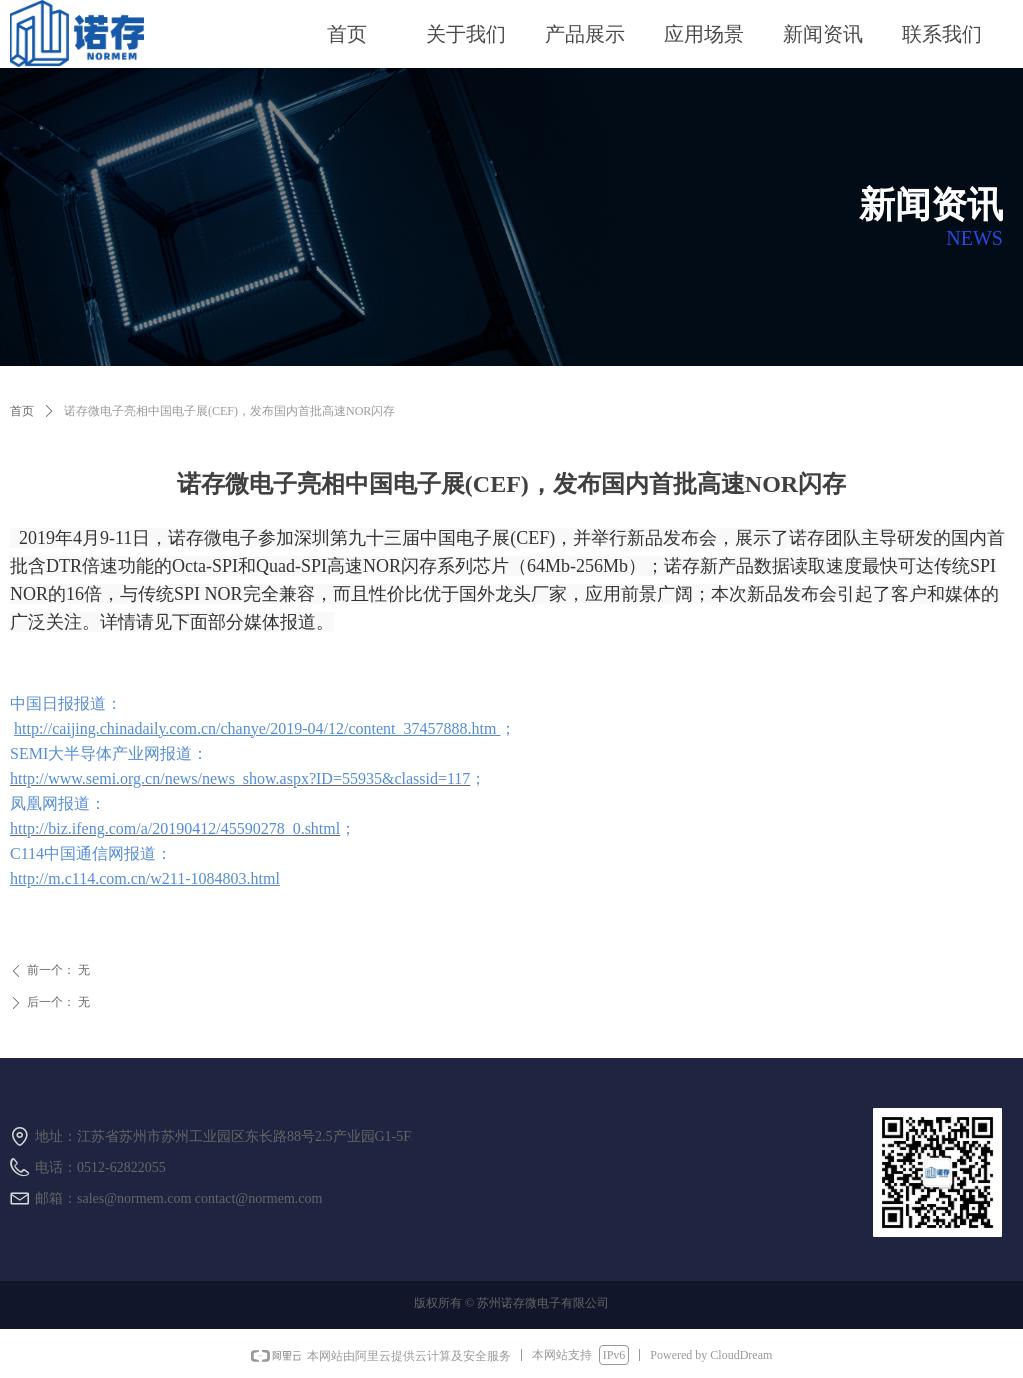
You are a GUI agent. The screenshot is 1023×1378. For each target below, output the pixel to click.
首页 (22, 411)
